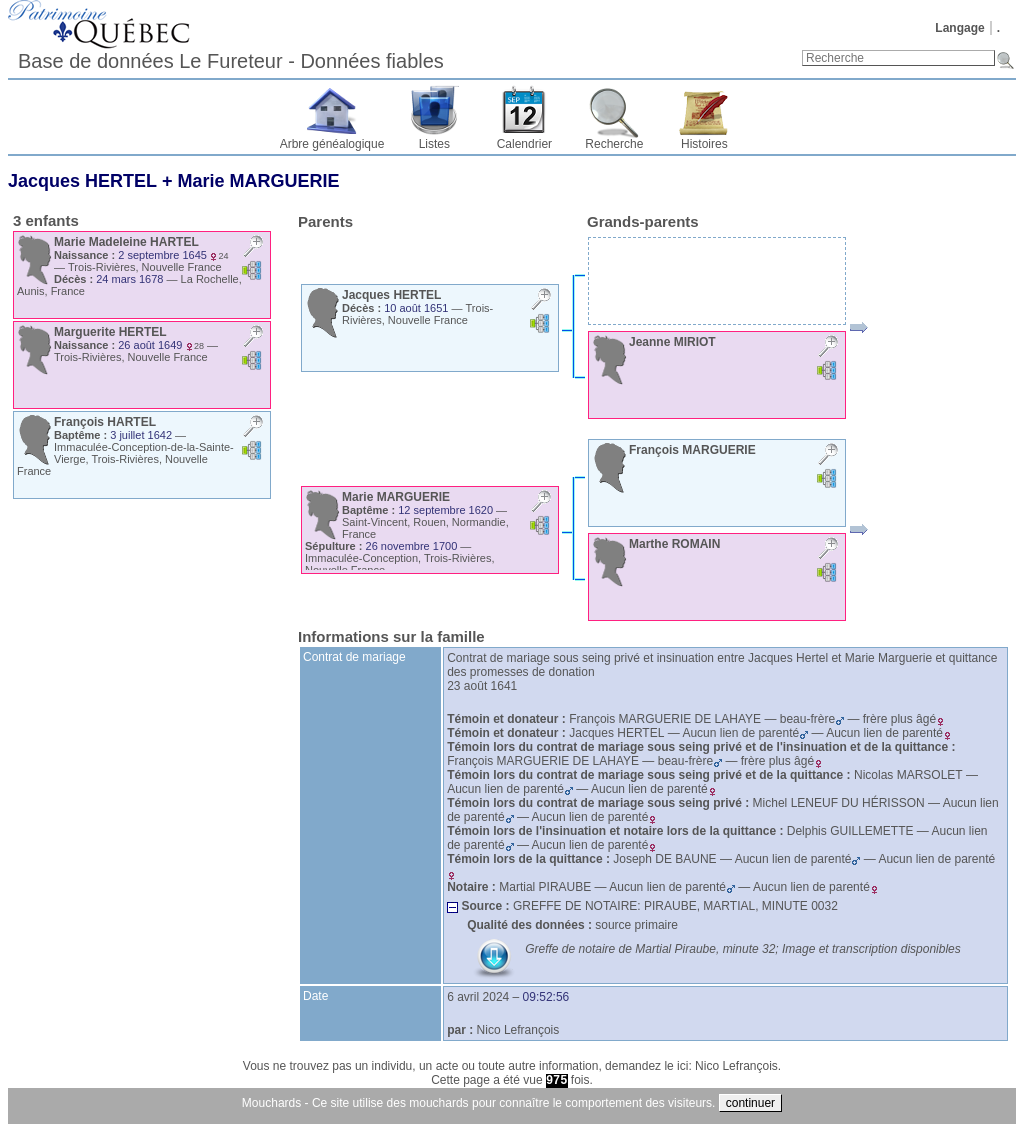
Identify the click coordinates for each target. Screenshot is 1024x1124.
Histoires (704, 144)
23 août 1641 (482, 686)
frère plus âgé (904, 719)
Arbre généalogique (332, 144)
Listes (434, 144)
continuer (750, 1103)
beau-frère (812, 719)
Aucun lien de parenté (745, 733)
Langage (959, 28)
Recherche (614, 144)
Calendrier (524, 144)
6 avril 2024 (478, 997)
